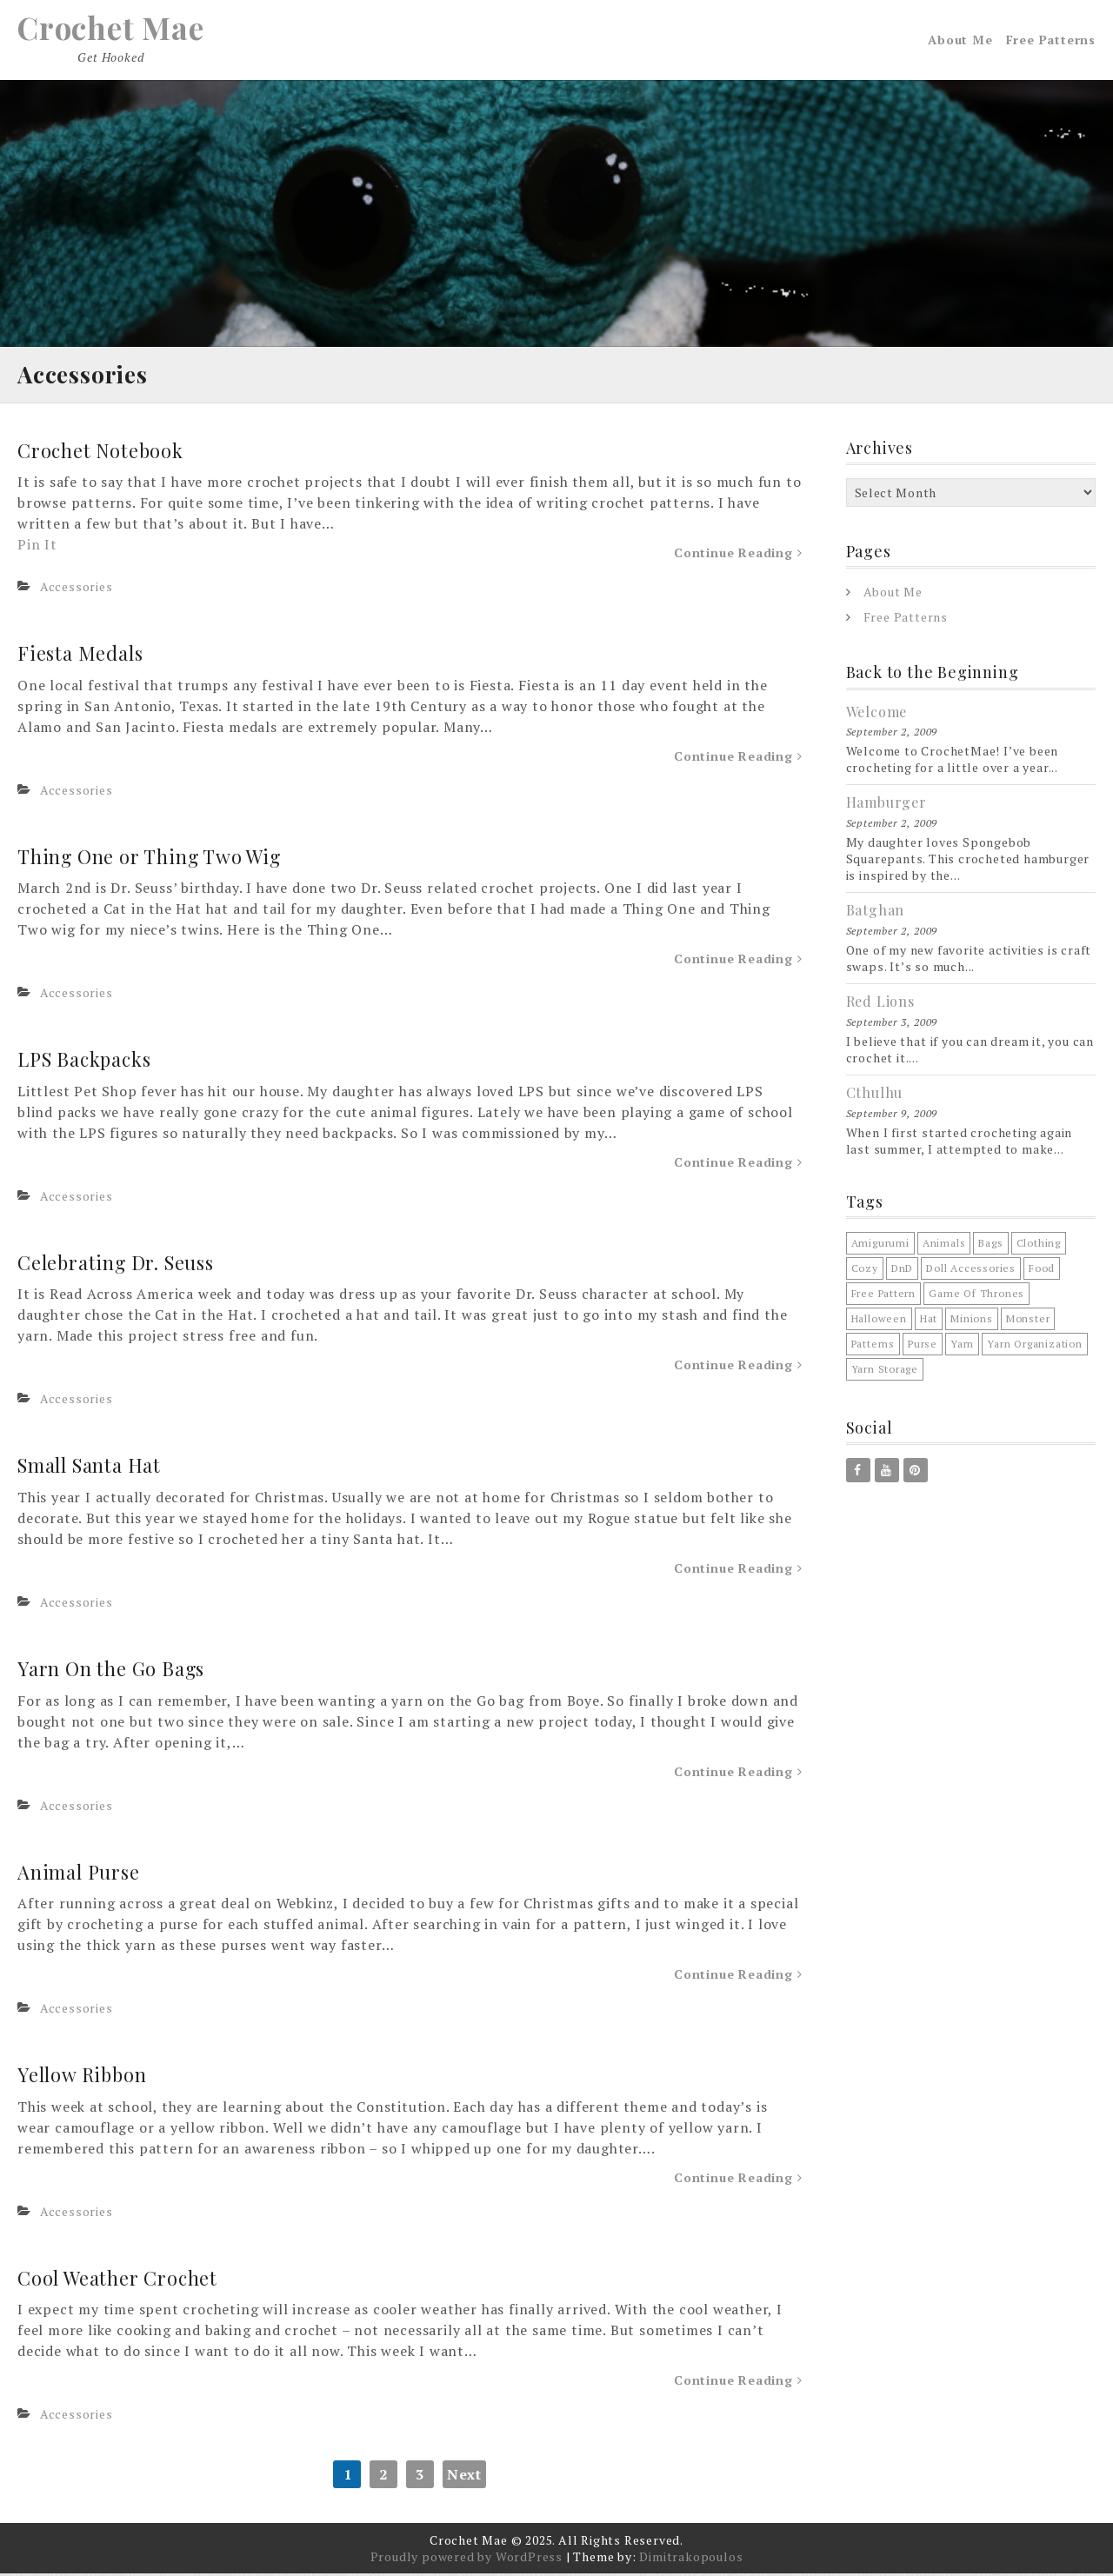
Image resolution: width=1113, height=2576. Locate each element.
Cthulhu (874, 1095)
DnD (902, 1271)
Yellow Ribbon (82, 2078)
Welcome (877, 714)
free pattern (883, 1296)
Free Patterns (1051, 41)
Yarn (962, 1347)
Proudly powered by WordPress (466, 2559)
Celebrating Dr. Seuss (117, 1265)
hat (928, 1321)
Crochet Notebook (102, 453)
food (1042, 1271)
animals (944, 1246)
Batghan (875, 913)
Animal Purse (79, 1874)
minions (971, 1321)
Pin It (37, 547)
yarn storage (885, 1372)
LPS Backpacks (85, 1062)
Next (464, 2476)
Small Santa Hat (89, 1468)
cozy (864, 1271)
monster (1028, 1321)
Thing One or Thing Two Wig (150, 859)
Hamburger (886, 805)
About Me (960, 41)
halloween (879, 1321)
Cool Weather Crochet (117, 2280)
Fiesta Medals (80, 656)
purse (922, 1347)
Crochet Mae (113, 28)
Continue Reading (738, 556)
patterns (873, 1347)
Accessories (76, 590)
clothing (1038, 1246)
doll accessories (971, 1271)
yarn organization (1035, 1347)
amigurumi (880, 1246)
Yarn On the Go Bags (111, 1672)
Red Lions (880, 1004)
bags (990, 1246)
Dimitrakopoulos (691, 2559)
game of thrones (976, 1296)
